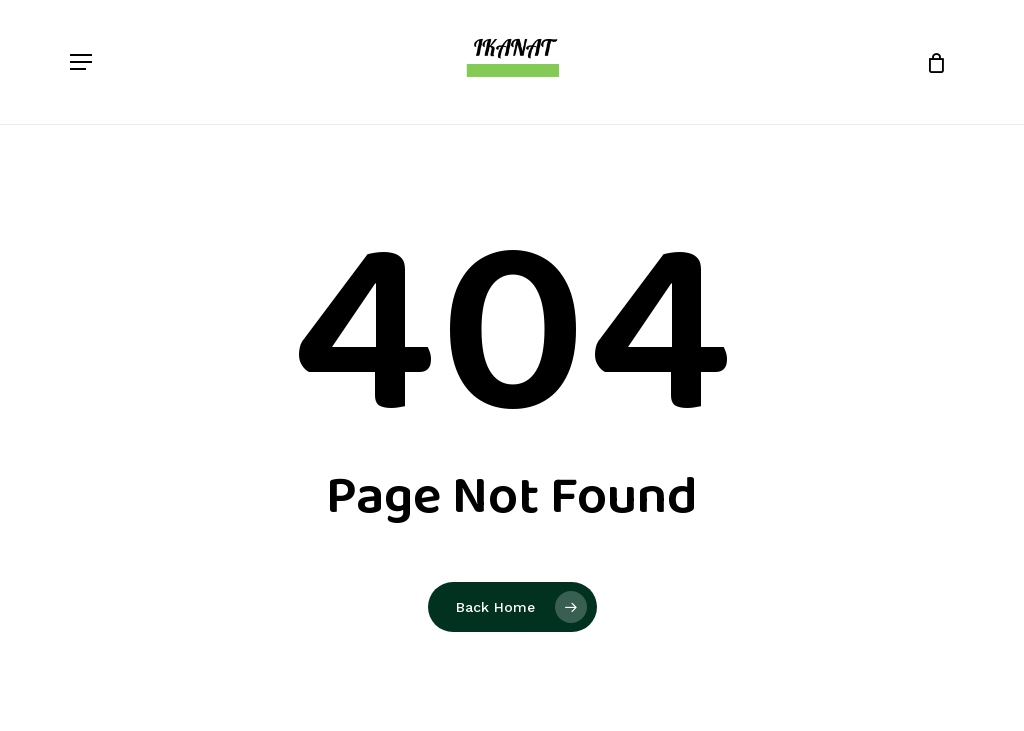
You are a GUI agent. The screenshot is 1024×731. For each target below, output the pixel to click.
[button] (81, 62)
